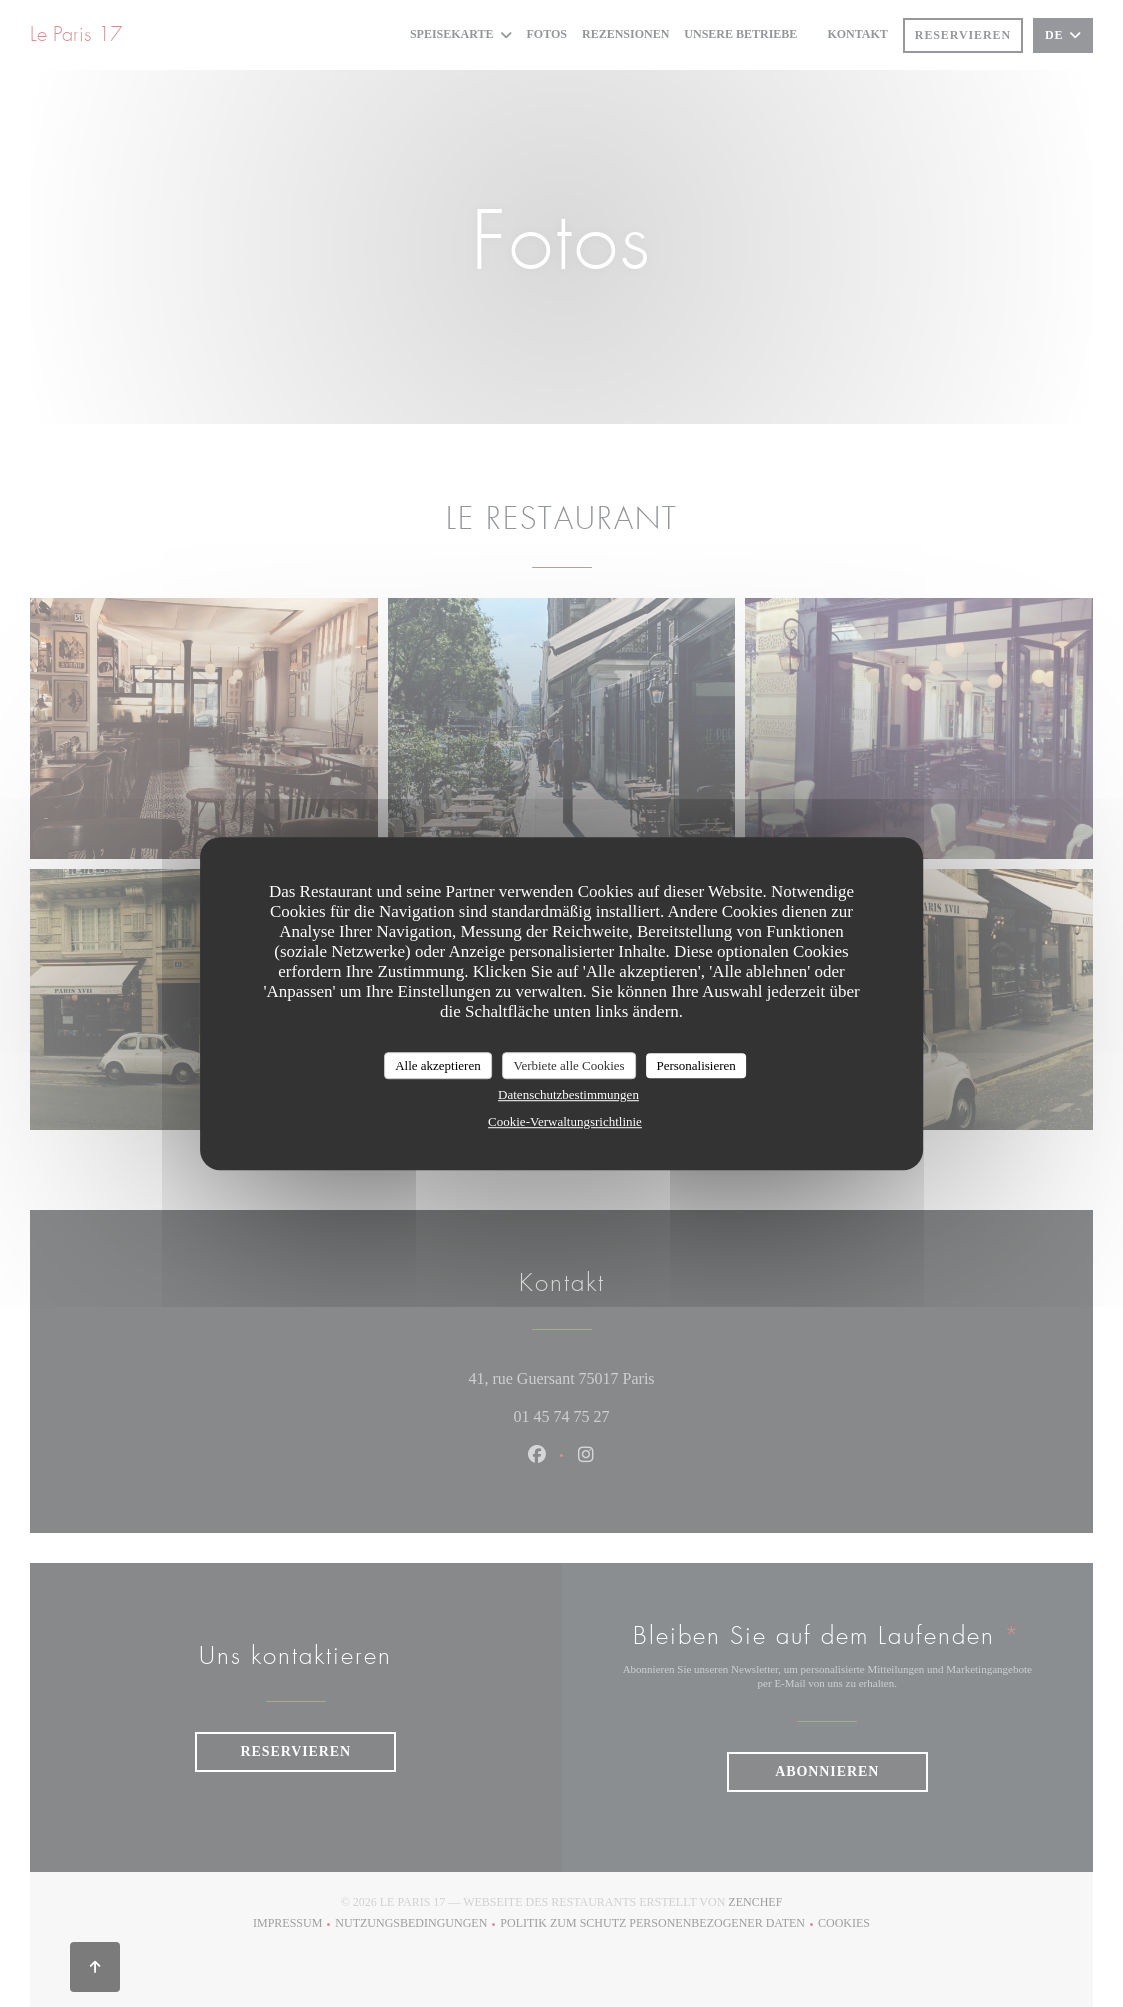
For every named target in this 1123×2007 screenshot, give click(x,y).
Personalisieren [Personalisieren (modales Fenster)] (695, 1065)
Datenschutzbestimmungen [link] (568, 1094)
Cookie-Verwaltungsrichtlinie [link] (565, 1121)
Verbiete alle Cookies (568, 1065)
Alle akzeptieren (438, 1065)
